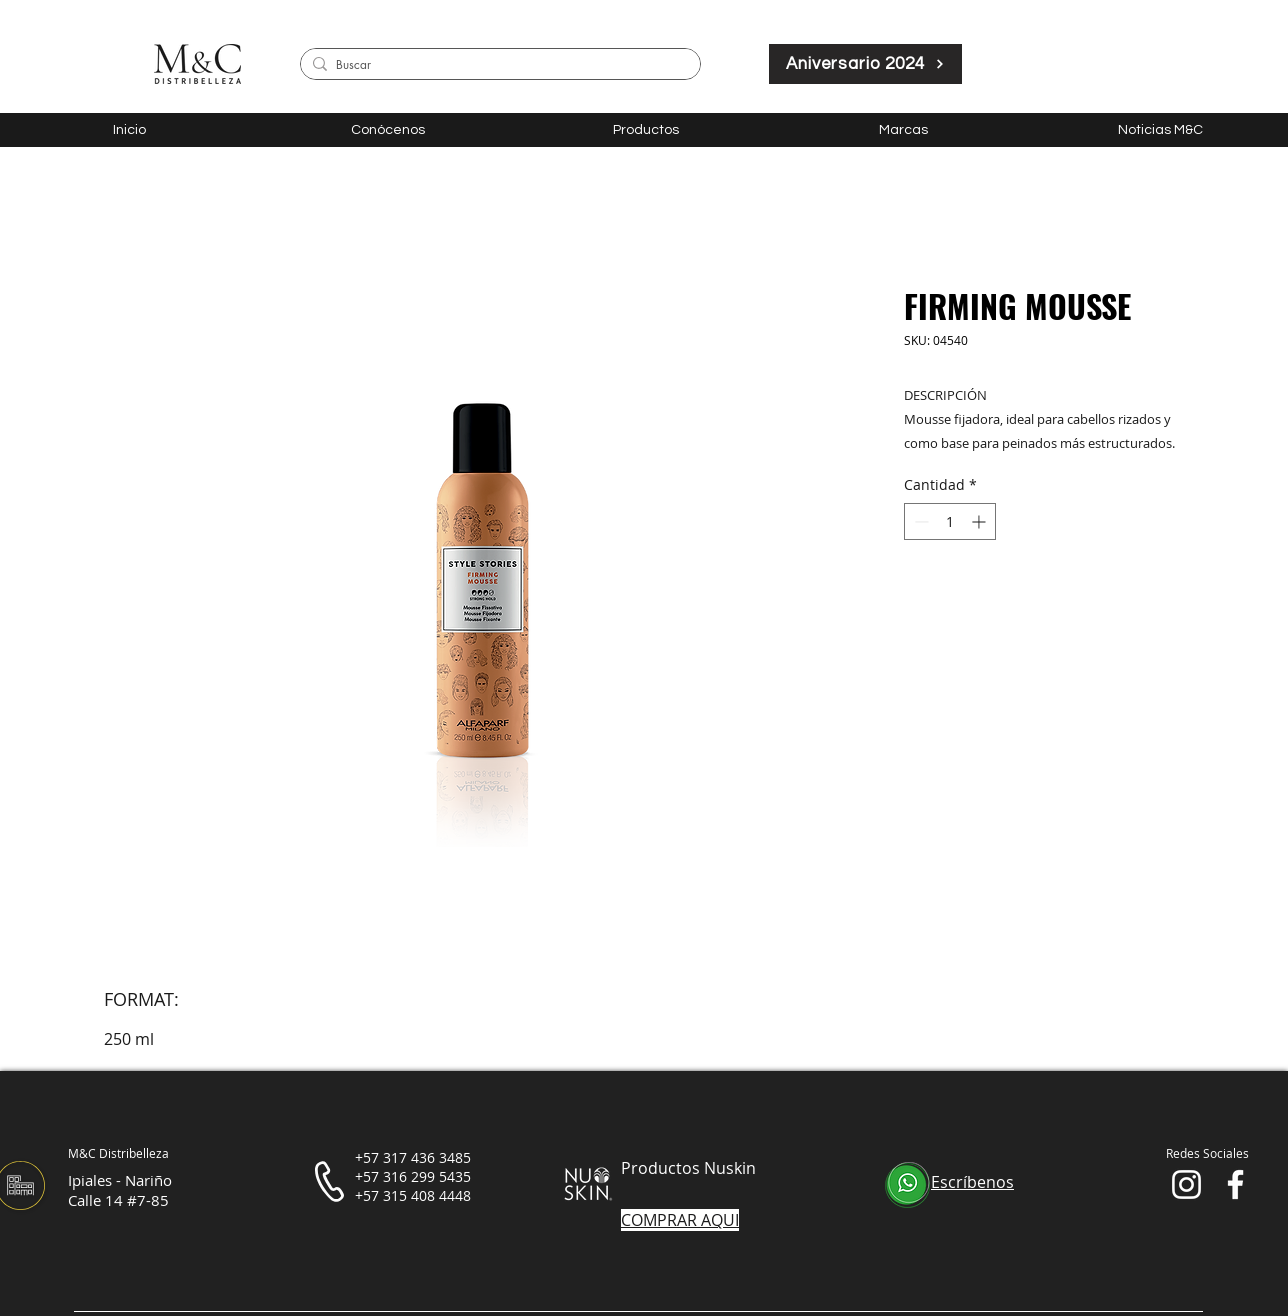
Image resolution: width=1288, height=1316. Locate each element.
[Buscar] (497, 65)
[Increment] (980, 521)
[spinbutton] (950, 521)
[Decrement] (919, 521)
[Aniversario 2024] (865, 64)
